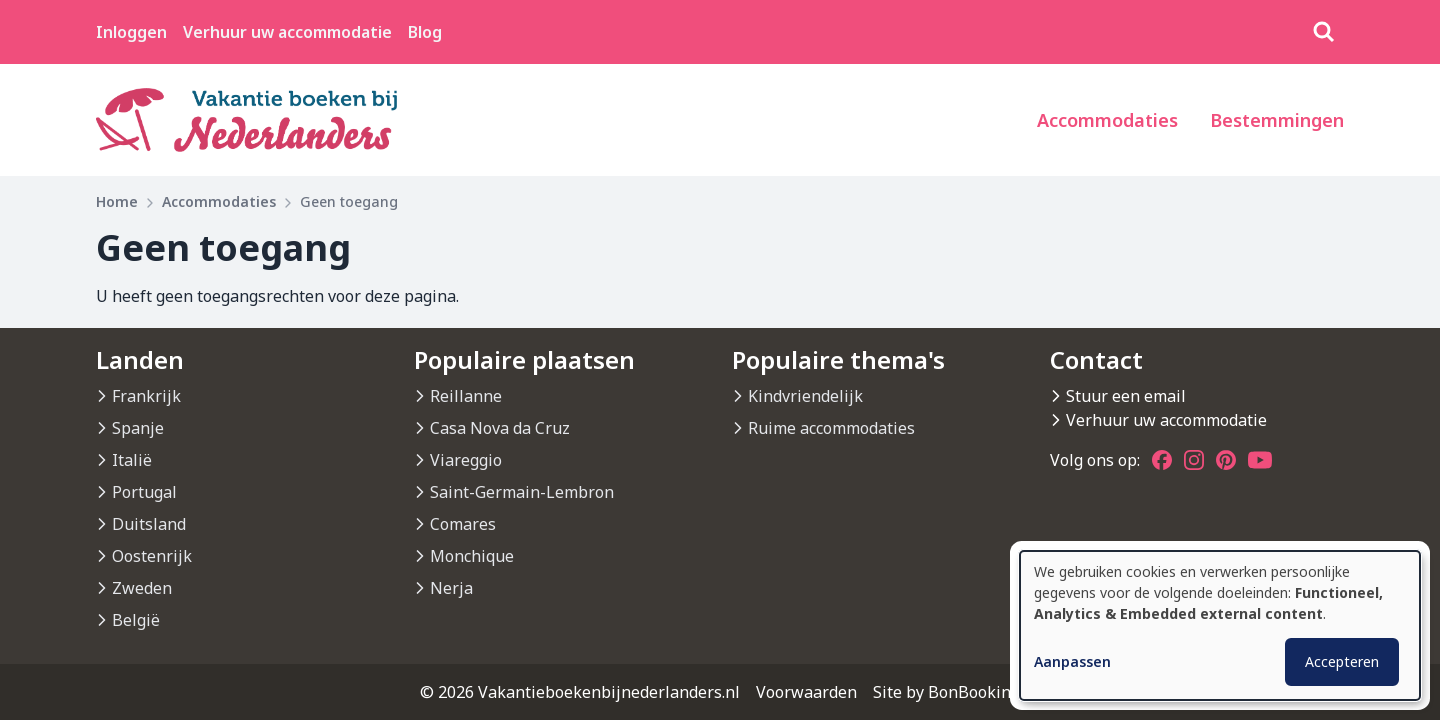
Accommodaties (1107, 120)
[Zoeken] (1324, 32)
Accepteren (1342, 661)
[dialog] (1220, 625)
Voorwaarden (806, 692)
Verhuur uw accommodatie (287, 32)
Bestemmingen (1277, 120)
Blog (425, 32)
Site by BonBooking (946, 692)
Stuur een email (1126, 396)
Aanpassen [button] (1072, 661)
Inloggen (131, 32)
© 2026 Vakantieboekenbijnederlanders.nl (580, 692)
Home (117, 201)
